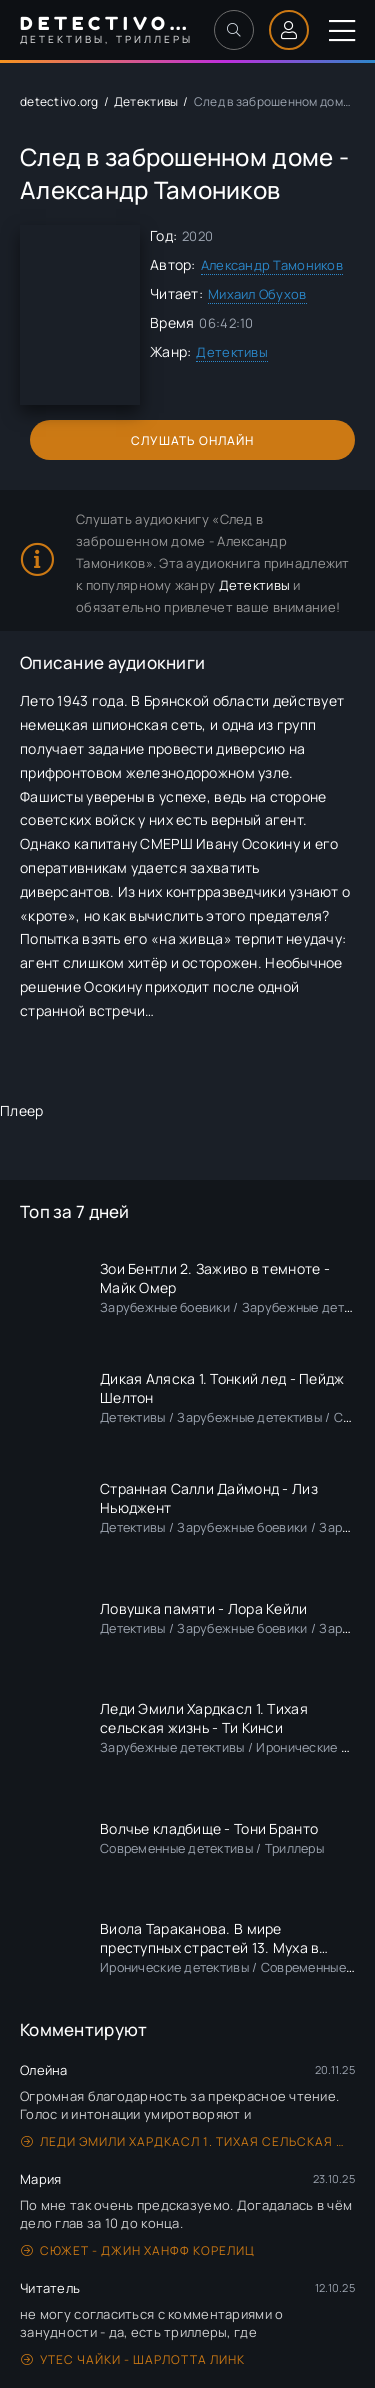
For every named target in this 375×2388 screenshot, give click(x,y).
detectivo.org (59, 101)
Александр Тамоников (272, 265)
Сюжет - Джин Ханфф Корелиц (138, 2250)
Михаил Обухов (257, 294)
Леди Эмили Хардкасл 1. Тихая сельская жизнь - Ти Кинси (188, 2141)
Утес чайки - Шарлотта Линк (133, 2359)
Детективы (146, 101)
